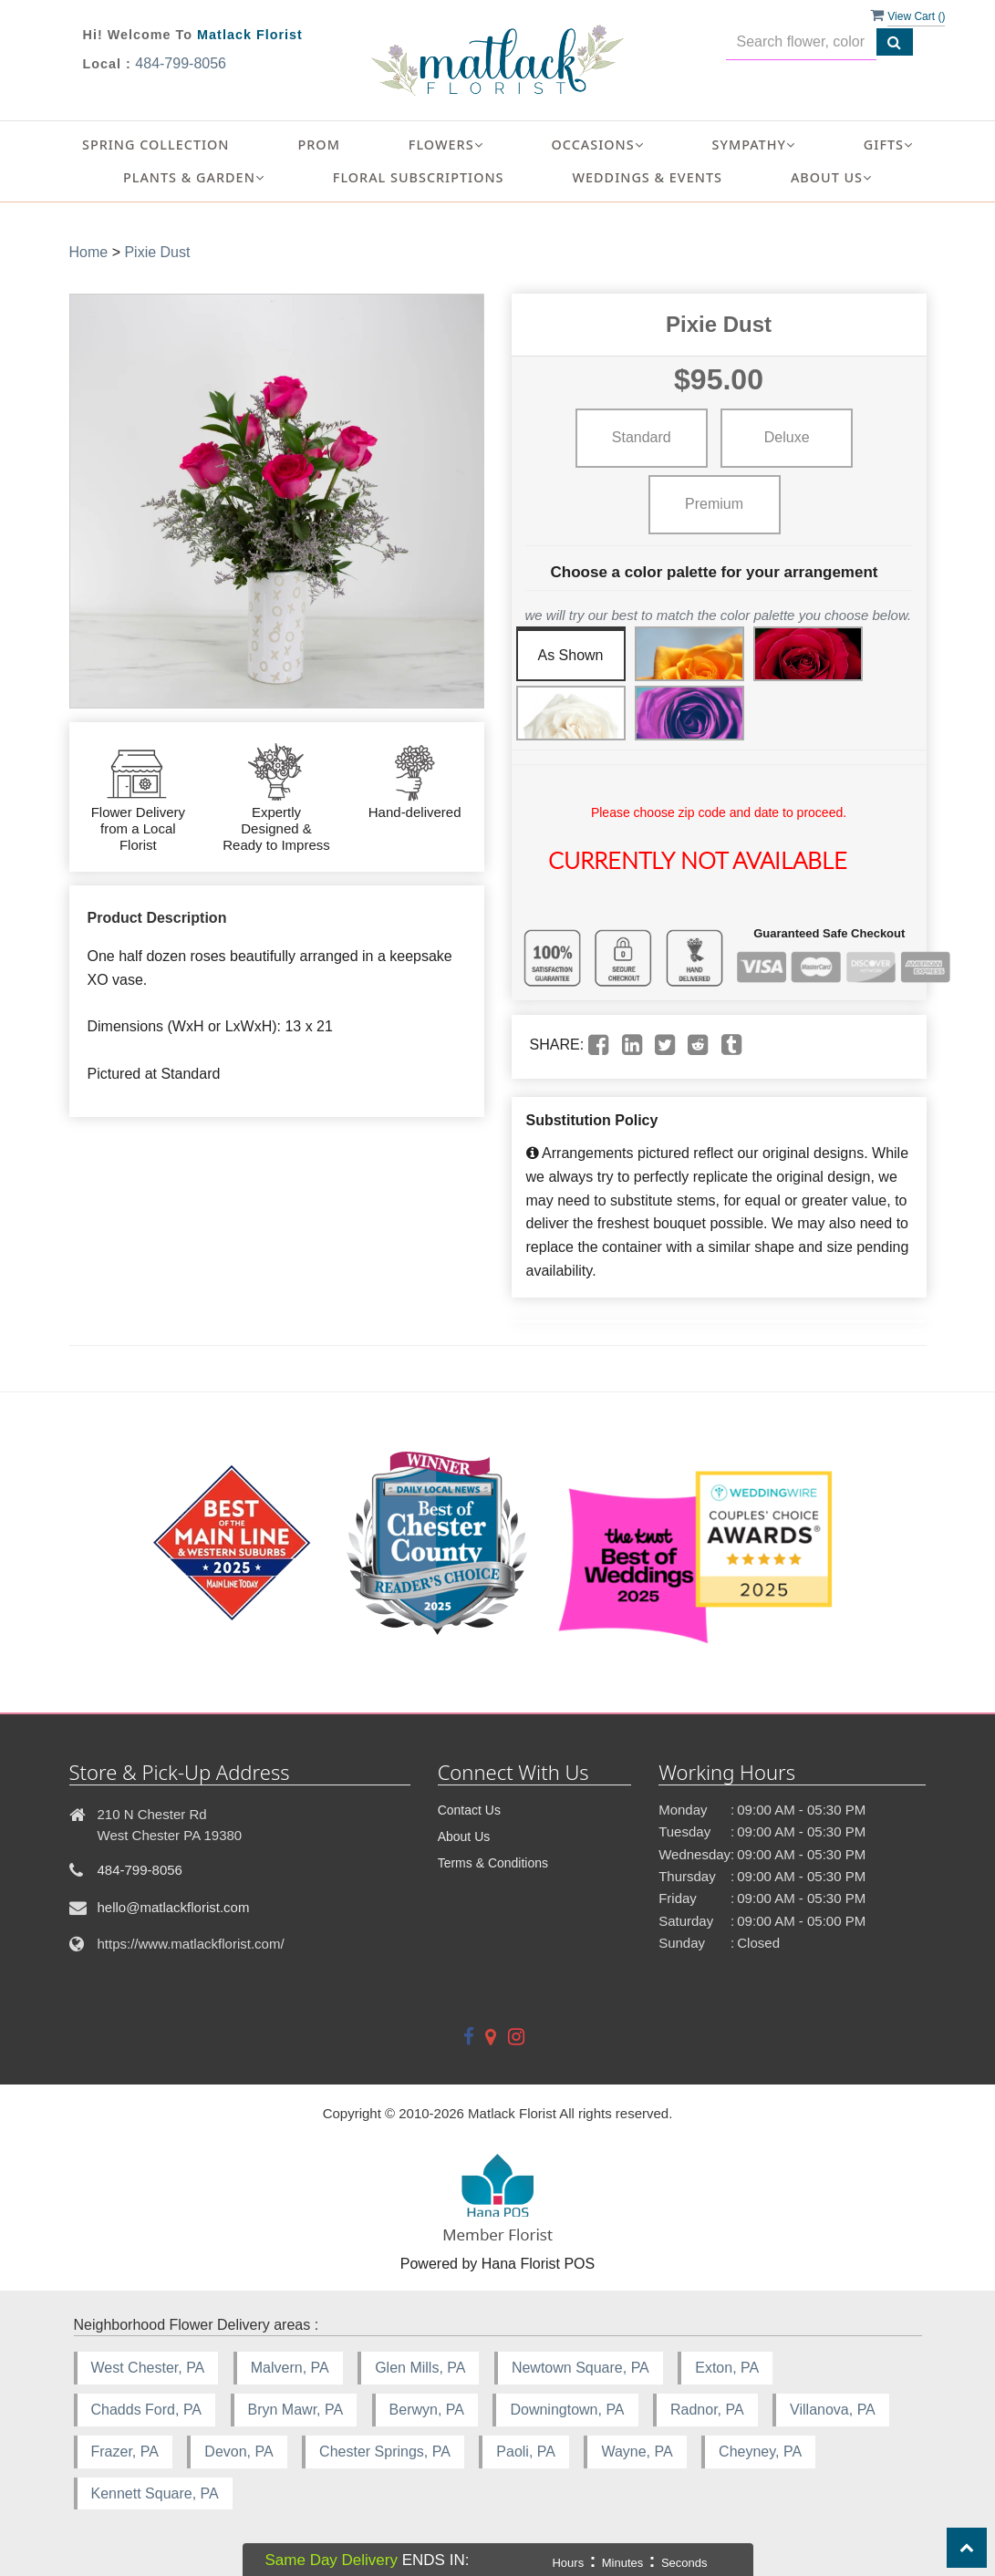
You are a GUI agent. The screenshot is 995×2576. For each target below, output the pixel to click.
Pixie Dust (157, 252)
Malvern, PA (290, 2367)
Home (89, 252)
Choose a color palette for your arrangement (714, 572)
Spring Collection (156, 144)
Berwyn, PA (426, 2409)
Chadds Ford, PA (146, 2409)
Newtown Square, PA (580, 2367)
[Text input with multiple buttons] (801, 42)
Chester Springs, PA (385, 2451)
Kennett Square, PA (155, 2493)
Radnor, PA (707, 2409)
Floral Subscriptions (418, 177)
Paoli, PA (525, 2451)
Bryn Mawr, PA (296, 2409)
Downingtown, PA (567, 2409)
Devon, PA (238, 2451)
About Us (464, 1836)
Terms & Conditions (493, 1863)
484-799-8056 (180, 63)
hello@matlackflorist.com (174, 1907)
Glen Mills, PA (420, 2367)
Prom (319, 144)
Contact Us (469, 1810)
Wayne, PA (636, 2451)
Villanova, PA (833, 2409)
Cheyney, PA (760, 2451)
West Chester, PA (148, 2367)
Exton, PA (727, 2367)
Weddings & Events (647, 177)
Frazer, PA (125, 2451)
